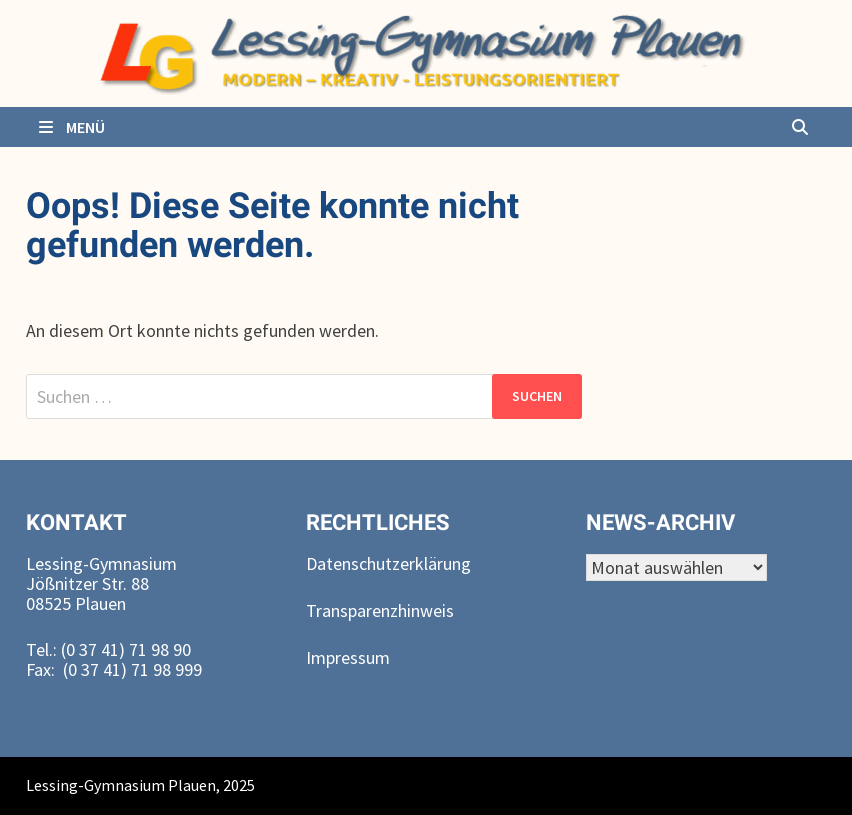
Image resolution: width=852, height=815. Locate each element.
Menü (70, 127)
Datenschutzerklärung (388, 563)
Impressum (348, 657)
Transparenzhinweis (380, 610)
